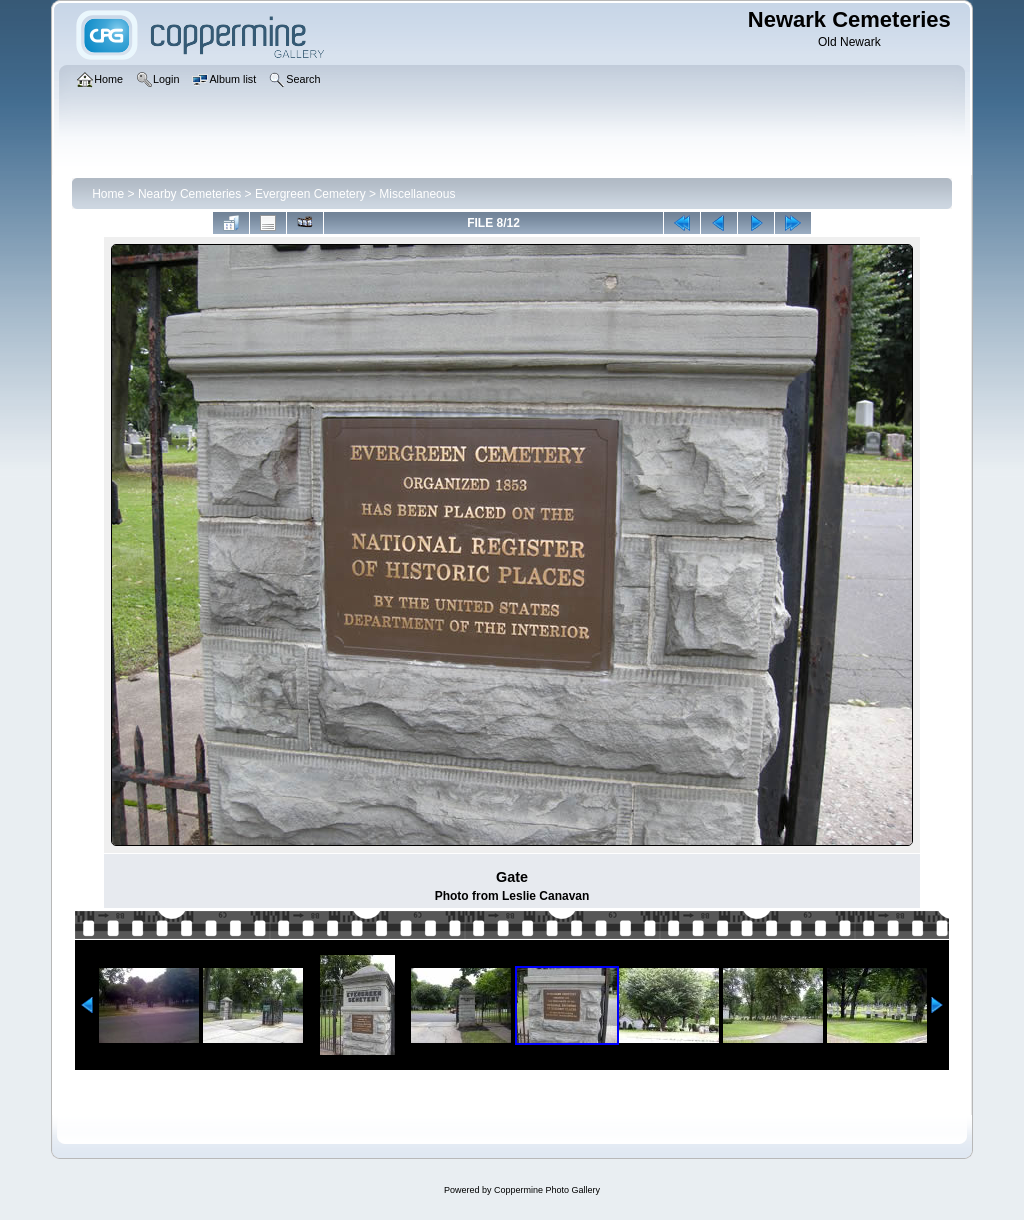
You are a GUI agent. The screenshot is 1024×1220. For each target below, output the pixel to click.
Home (108, 194)
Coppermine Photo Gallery (547, 1190)
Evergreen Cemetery (310, 194)
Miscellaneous (417, 194)
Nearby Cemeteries (189, 194)
